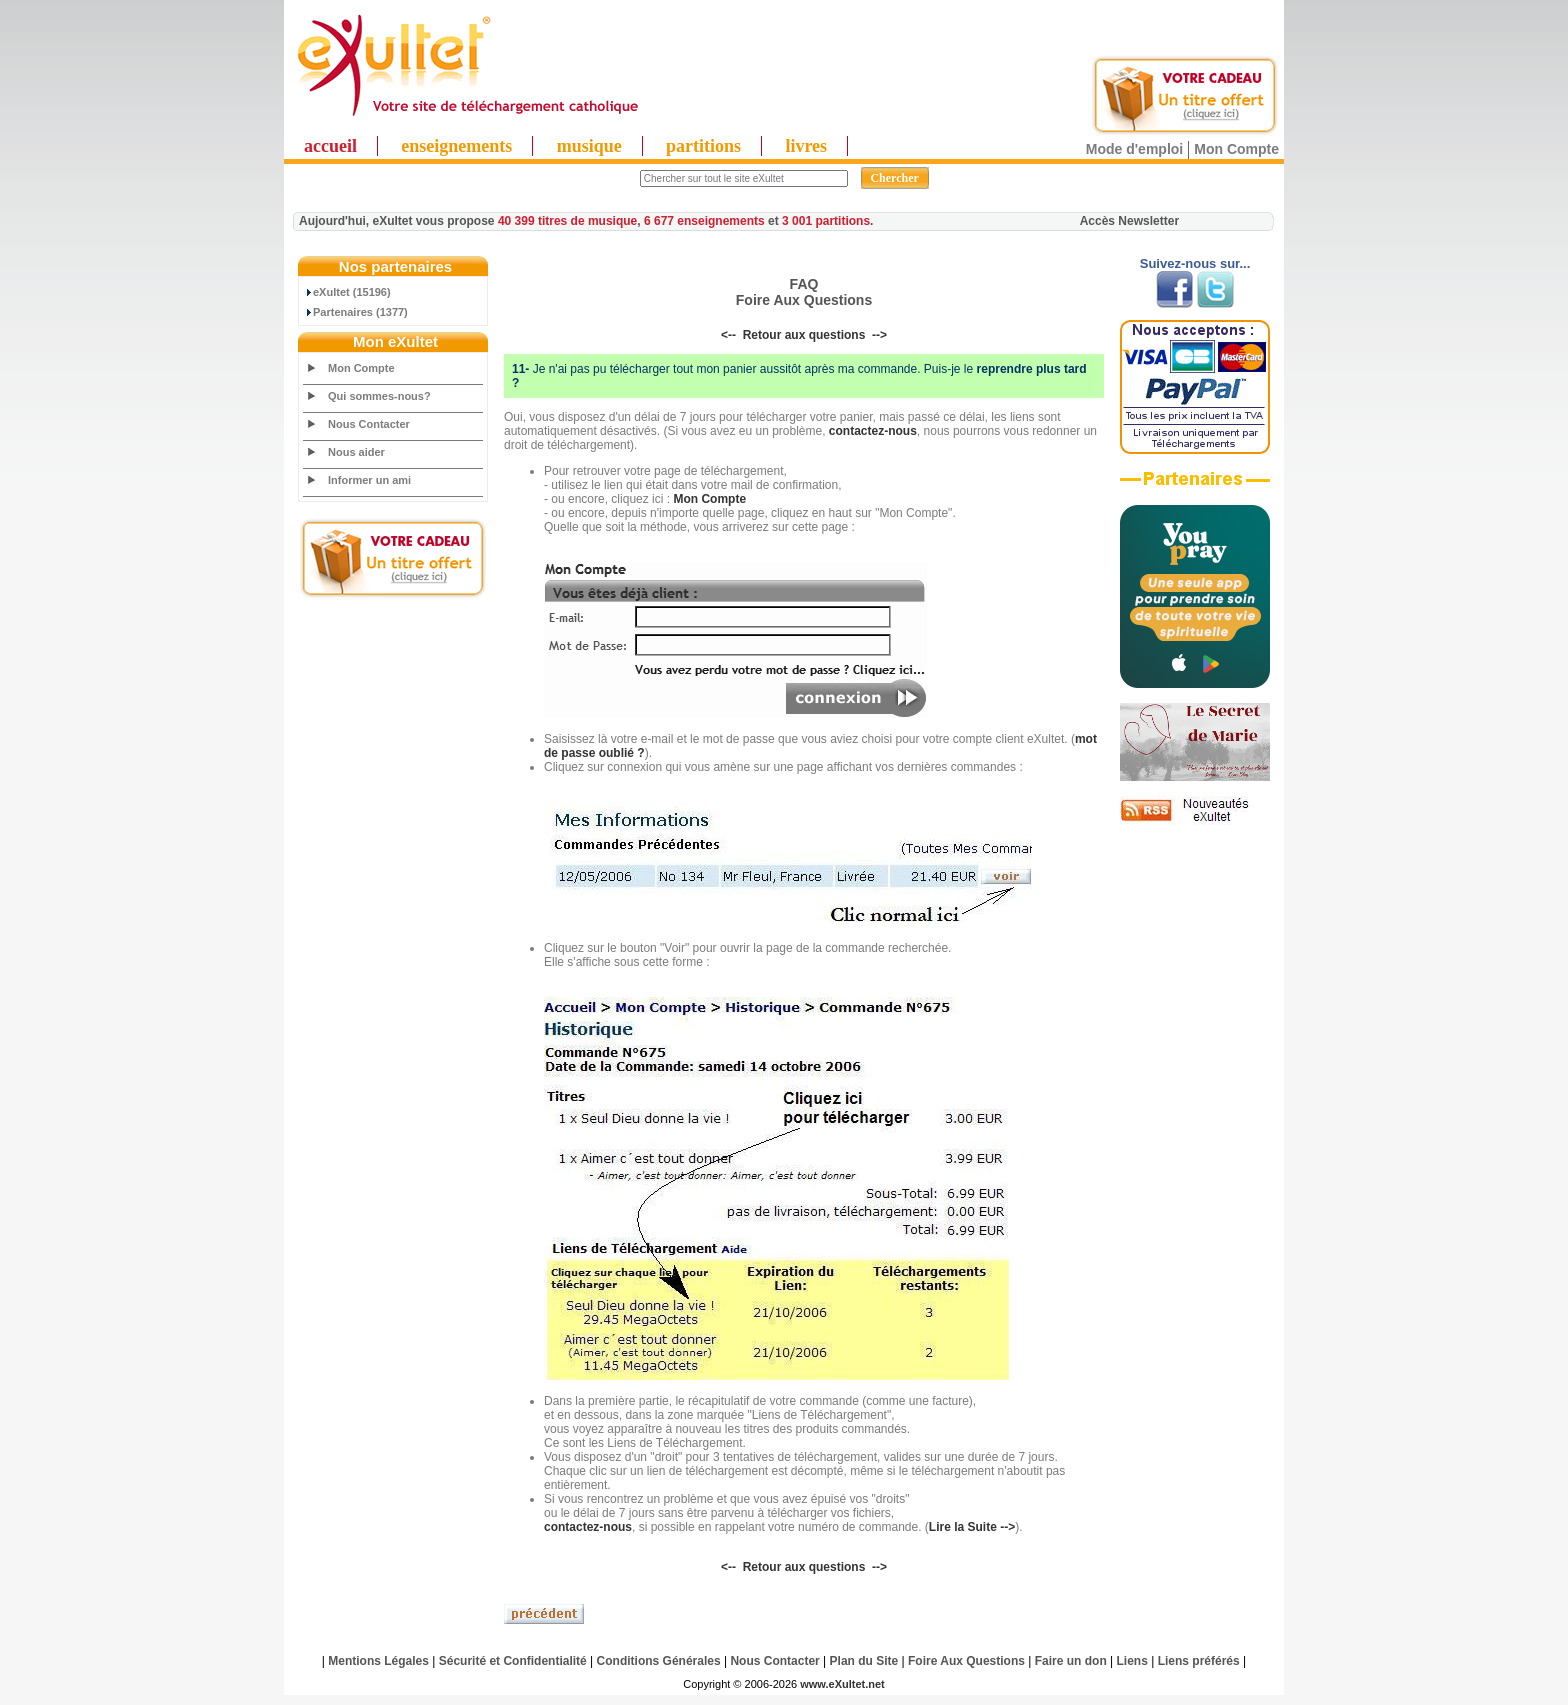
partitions (703, 146)
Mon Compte (1236, 149)
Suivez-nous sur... (1195, 263)
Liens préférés (1199, 1661)
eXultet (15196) (347, 292)
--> (879, 335)
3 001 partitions (826, 221)
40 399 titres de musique (567, 221)
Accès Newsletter (1129, 221)
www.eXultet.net (842, 1684)
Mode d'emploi (1134, 149)
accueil (330, 146)
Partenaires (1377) (356, 312)
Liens (1132, 1661)
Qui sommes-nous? (379, 396)
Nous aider (356, 452)
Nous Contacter (369, 424)
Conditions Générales (659, 1661)
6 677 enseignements (704, 221)
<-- (728, 335)
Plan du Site (864, 1661)
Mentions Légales (378, 1661)
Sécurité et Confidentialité (513, 1661)
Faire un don (1071, 1661)
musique (589, 146)
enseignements (456, 146)
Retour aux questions (804, 335)
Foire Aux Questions (966, 1661)
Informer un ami (369, 480)
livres (806, 146)
